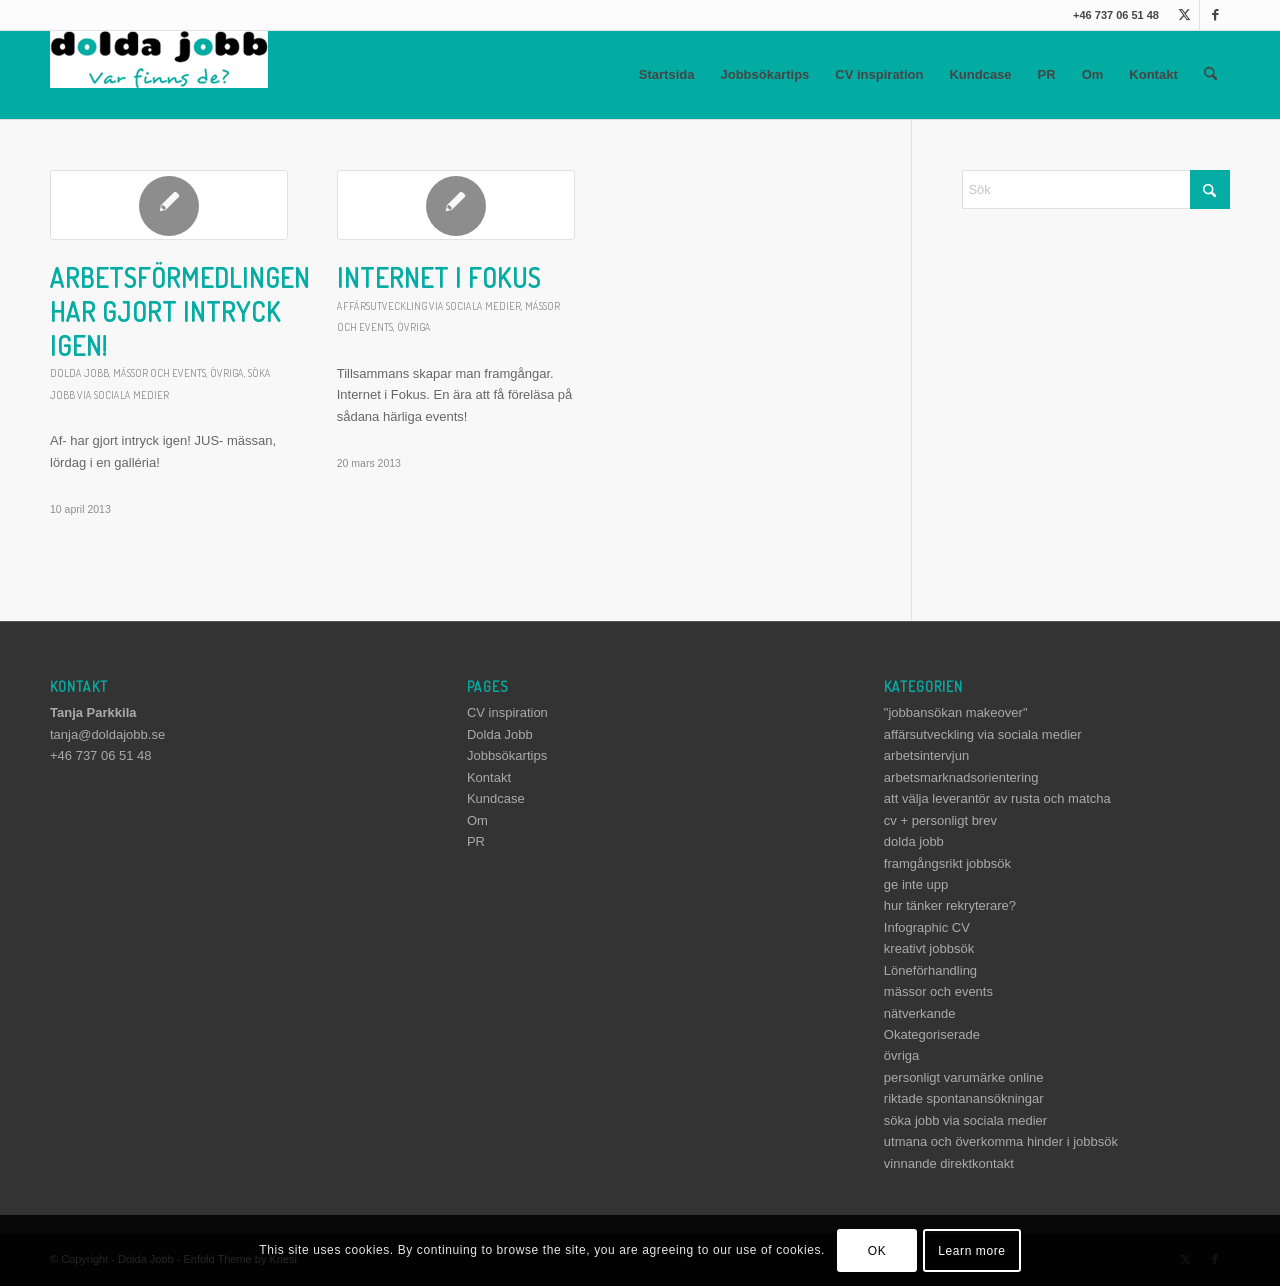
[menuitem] (1210, 75)
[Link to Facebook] (1215, 15)
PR (1047, 74)
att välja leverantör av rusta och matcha (997, 798)
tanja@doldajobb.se (107, 734)
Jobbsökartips (764, 74)
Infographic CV (927, 927)
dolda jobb (79, 372)
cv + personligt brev (940, 820)
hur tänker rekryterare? (950, 905)
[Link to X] (1184, 15)
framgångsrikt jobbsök (947, 863)
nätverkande (920, 1013)
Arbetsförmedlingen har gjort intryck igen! (180, 311)
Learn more (971, 1251)
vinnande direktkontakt (949, 1163)
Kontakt (1153, 74)
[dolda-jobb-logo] (159, 75)
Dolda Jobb (500, 734)
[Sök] (1210, 75)
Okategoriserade (932, 1034)
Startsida (667, 74)
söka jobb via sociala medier (965, 1120)
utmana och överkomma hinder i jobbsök (1001, 1141)
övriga (227, 372)
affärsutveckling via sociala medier (429, 305)
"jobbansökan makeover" (956, 712)
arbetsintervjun (926, 755)
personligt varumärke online (964, 1077)
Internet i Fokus (439, 277)
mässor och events (159, 372)
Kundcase (980, 74)
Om (1093, 74)
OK (877, 1251)
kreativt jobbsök (929, 948)
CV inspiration (879, 74)
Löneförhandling (930, 970)
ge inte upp (916, 884)
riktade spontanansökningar (964, 1098)
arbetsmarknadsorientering (961, 777)
